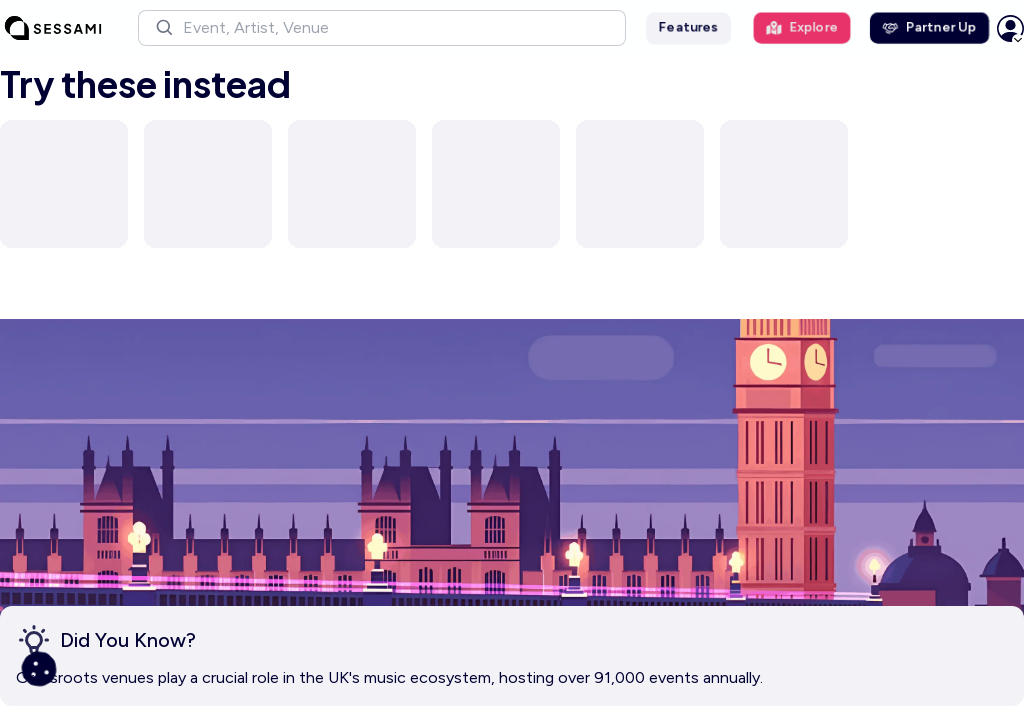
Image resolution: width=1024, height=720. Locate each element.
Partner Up (929, 27)
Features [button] (688, 27)
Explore (802, 27)
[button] (382, 28)
